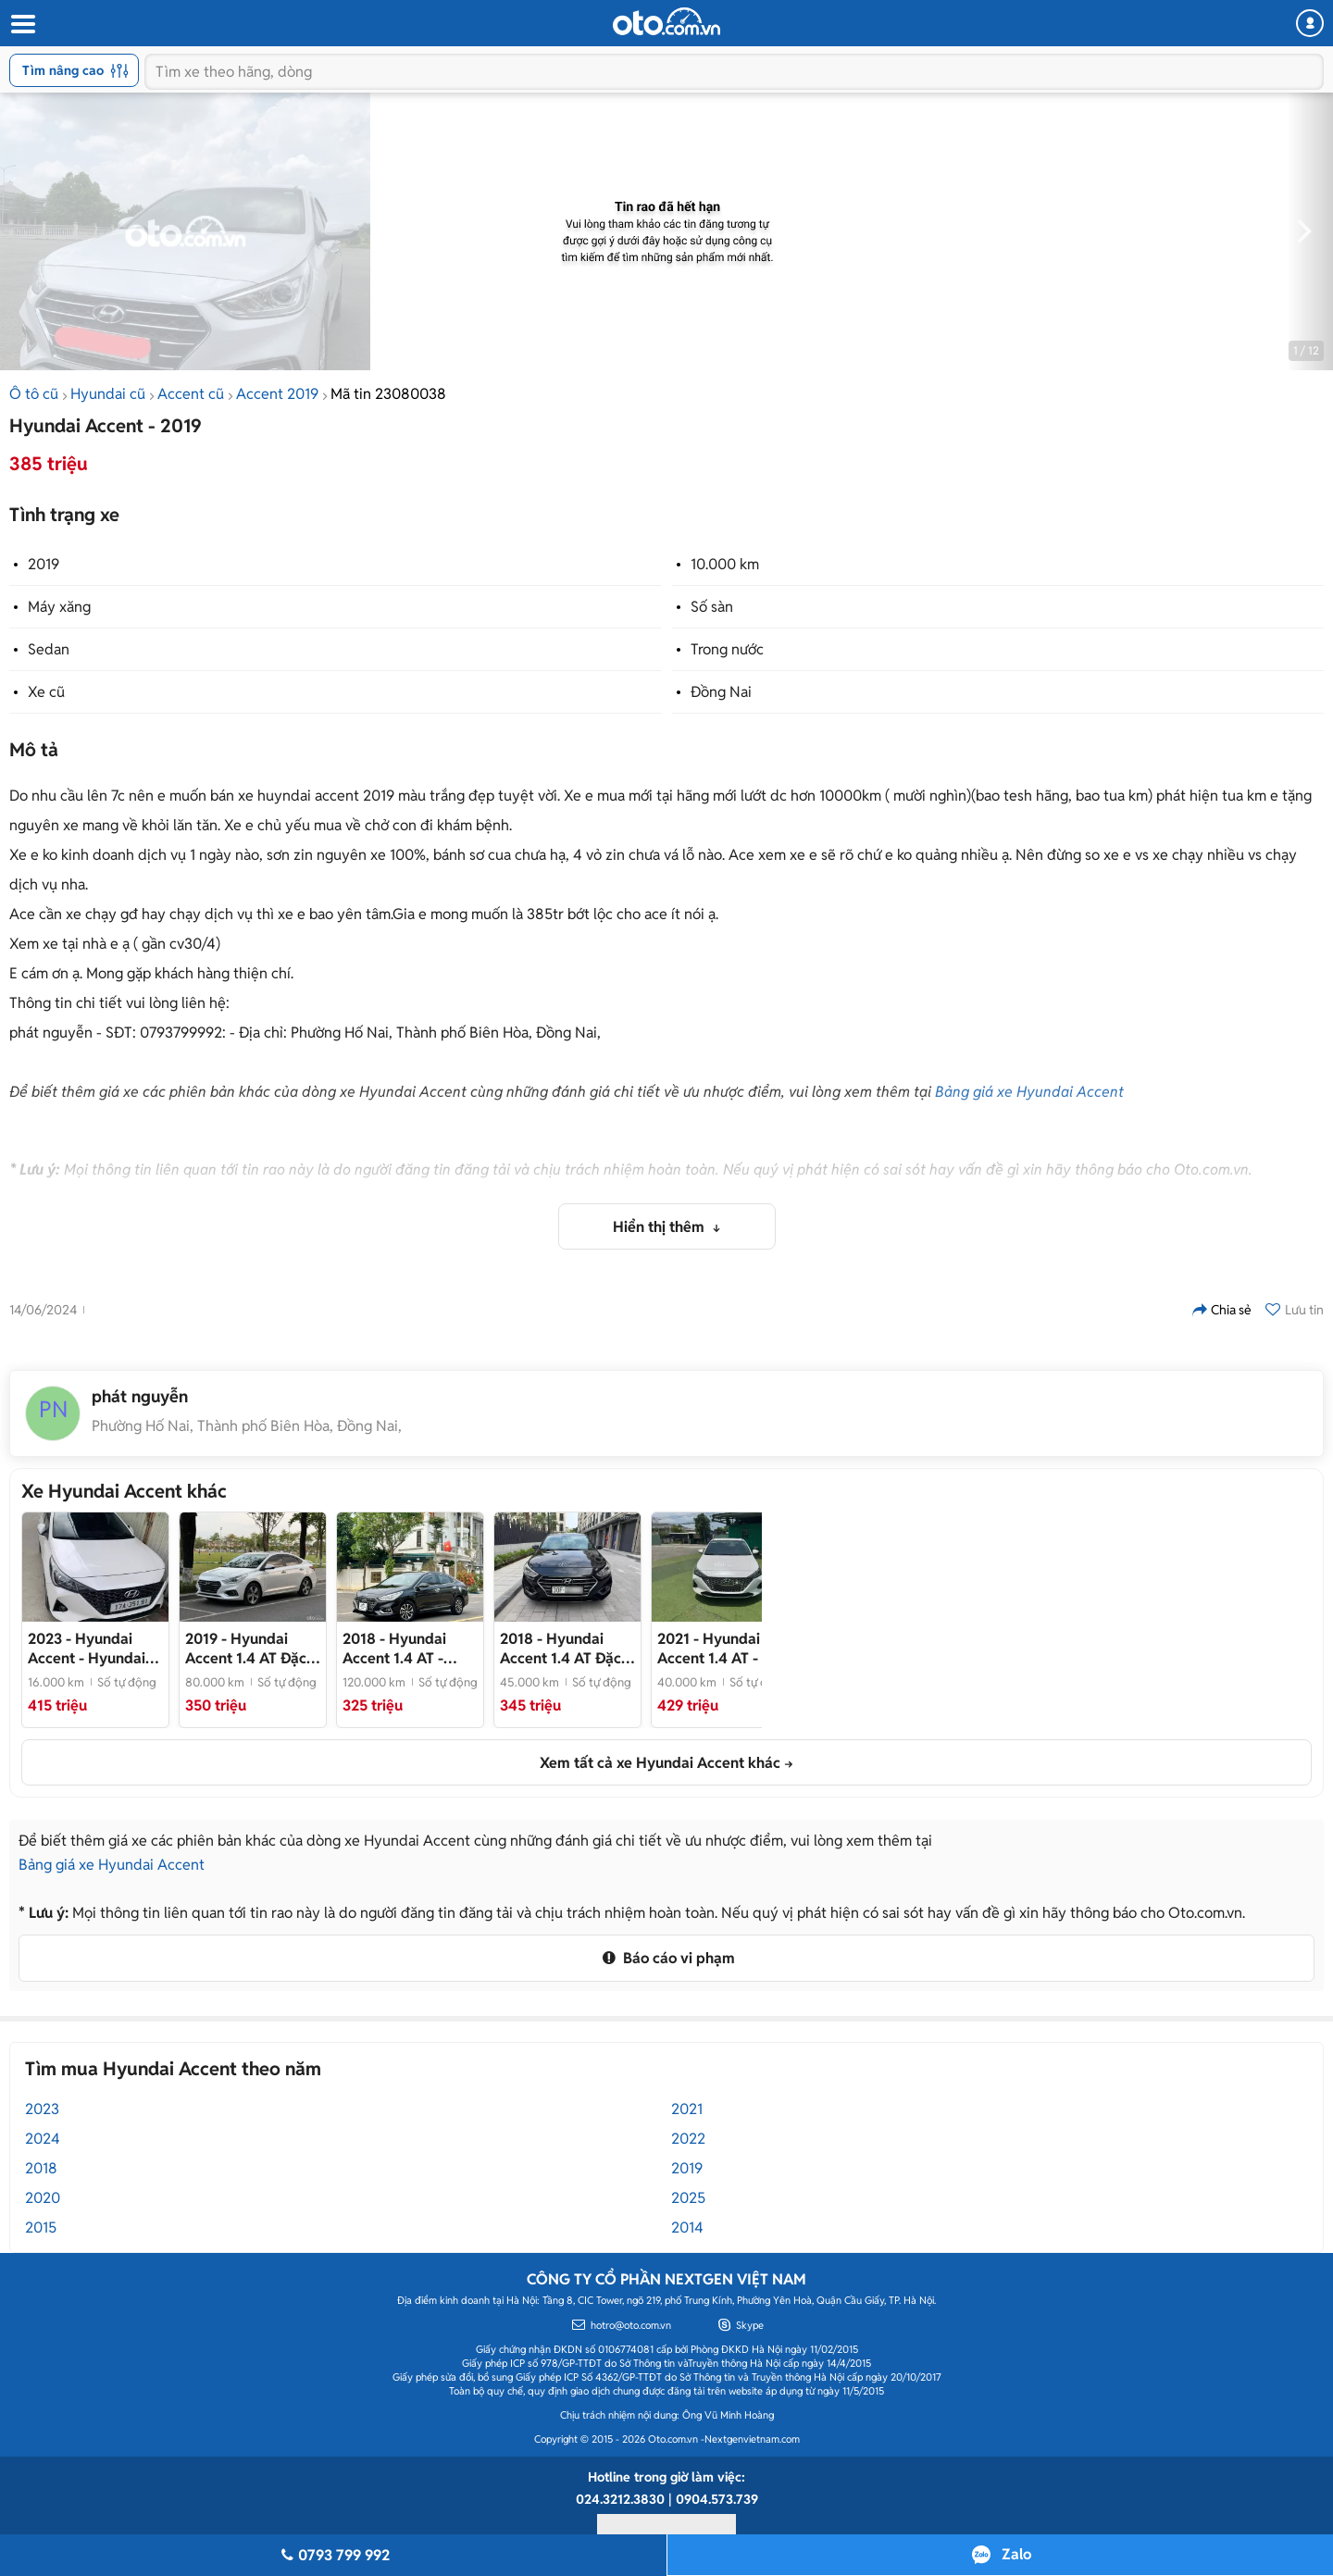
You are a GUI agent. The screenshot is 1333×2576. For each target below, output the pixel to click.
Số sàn (712, 606)
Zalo (1016, 2554)
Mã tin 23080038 (388, 394)
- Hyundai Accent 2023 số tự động (88, 1648)
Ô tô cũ (33, 394)
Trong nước (727, 649)
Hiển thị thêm (660, 1227)
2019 (43, 564)
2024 (42, 2138)
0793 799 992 (333, 2555)
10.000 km (725, 564)
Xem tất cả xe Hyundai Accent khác (660, 1763)
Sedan (48, 649)
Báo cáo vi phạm (666, 1958)
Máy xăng (59, 606)
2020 (42, 2198)
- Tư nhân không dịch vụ (252, 1648)
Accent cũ (190, 394)
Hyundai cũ (107, 394)
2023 (42, 2109)
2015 (40, 2227)
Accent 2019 (277, 394)
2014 (687, 2227)
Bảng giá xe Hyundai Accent (1029, 1091)
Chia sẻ (1222, 1309)
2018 (41, 2168)
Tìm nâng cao (75, 70)
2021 (687, 2109)
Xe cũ (46, 692)
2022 (688, 2138)
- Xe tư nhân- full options (724, 1648)
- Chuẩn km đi (394, 1648)
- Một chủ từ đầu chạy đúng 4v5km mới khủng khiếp (567, 1648)
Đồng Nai (721, 692)
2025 (688, 2198)
